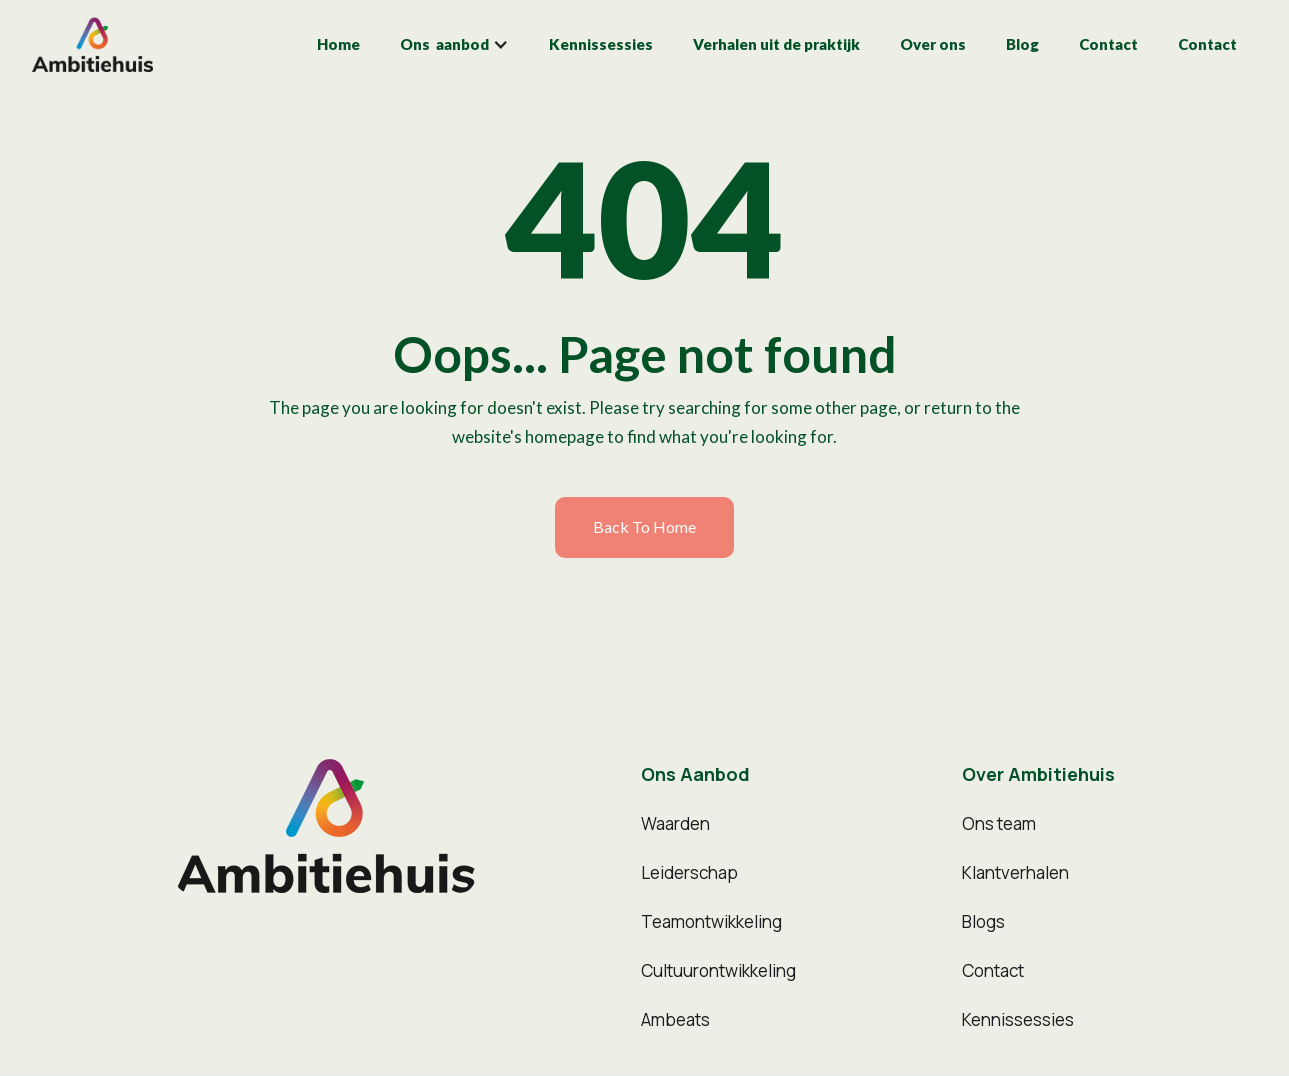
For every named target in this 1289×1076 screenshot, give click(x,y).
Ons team (999, 823)
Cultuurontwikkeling (718, 970)
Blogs (983, 921)
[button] (454, 44)
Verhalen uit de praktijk (776, 44)
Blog (1022, 44)
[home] (92, 44)
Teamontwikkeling (711, 921)
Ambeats (675, 1019)
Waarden (675, 823)
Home (338, 44)
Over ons (933, 44)
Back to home (644, 526)
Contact (1108, 44)
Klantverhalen (1015, 872)
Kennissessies (601, 44)
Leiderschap (689, 872)
